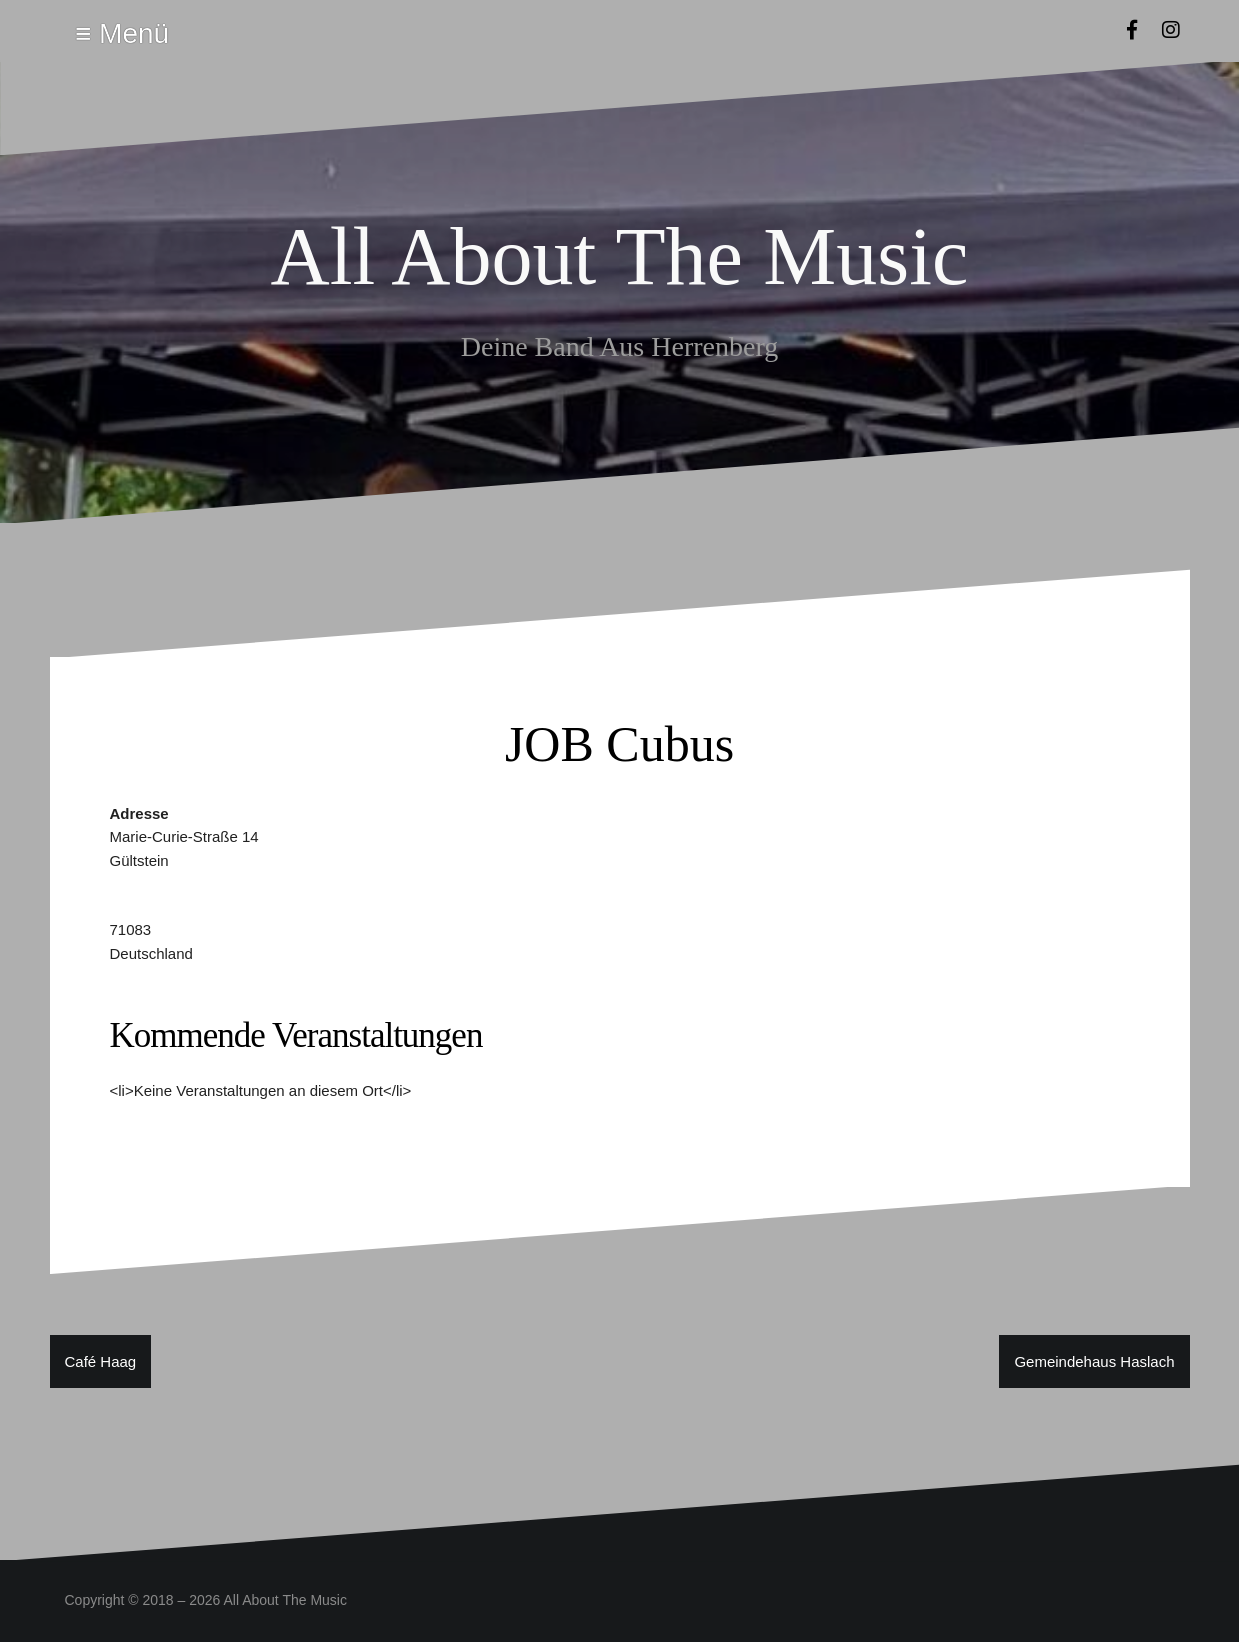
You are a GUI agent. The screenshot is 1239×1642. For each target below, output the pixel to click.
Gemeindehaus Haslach (1094, 1361)
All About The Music (620, 256)
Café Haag (101, 1361)
